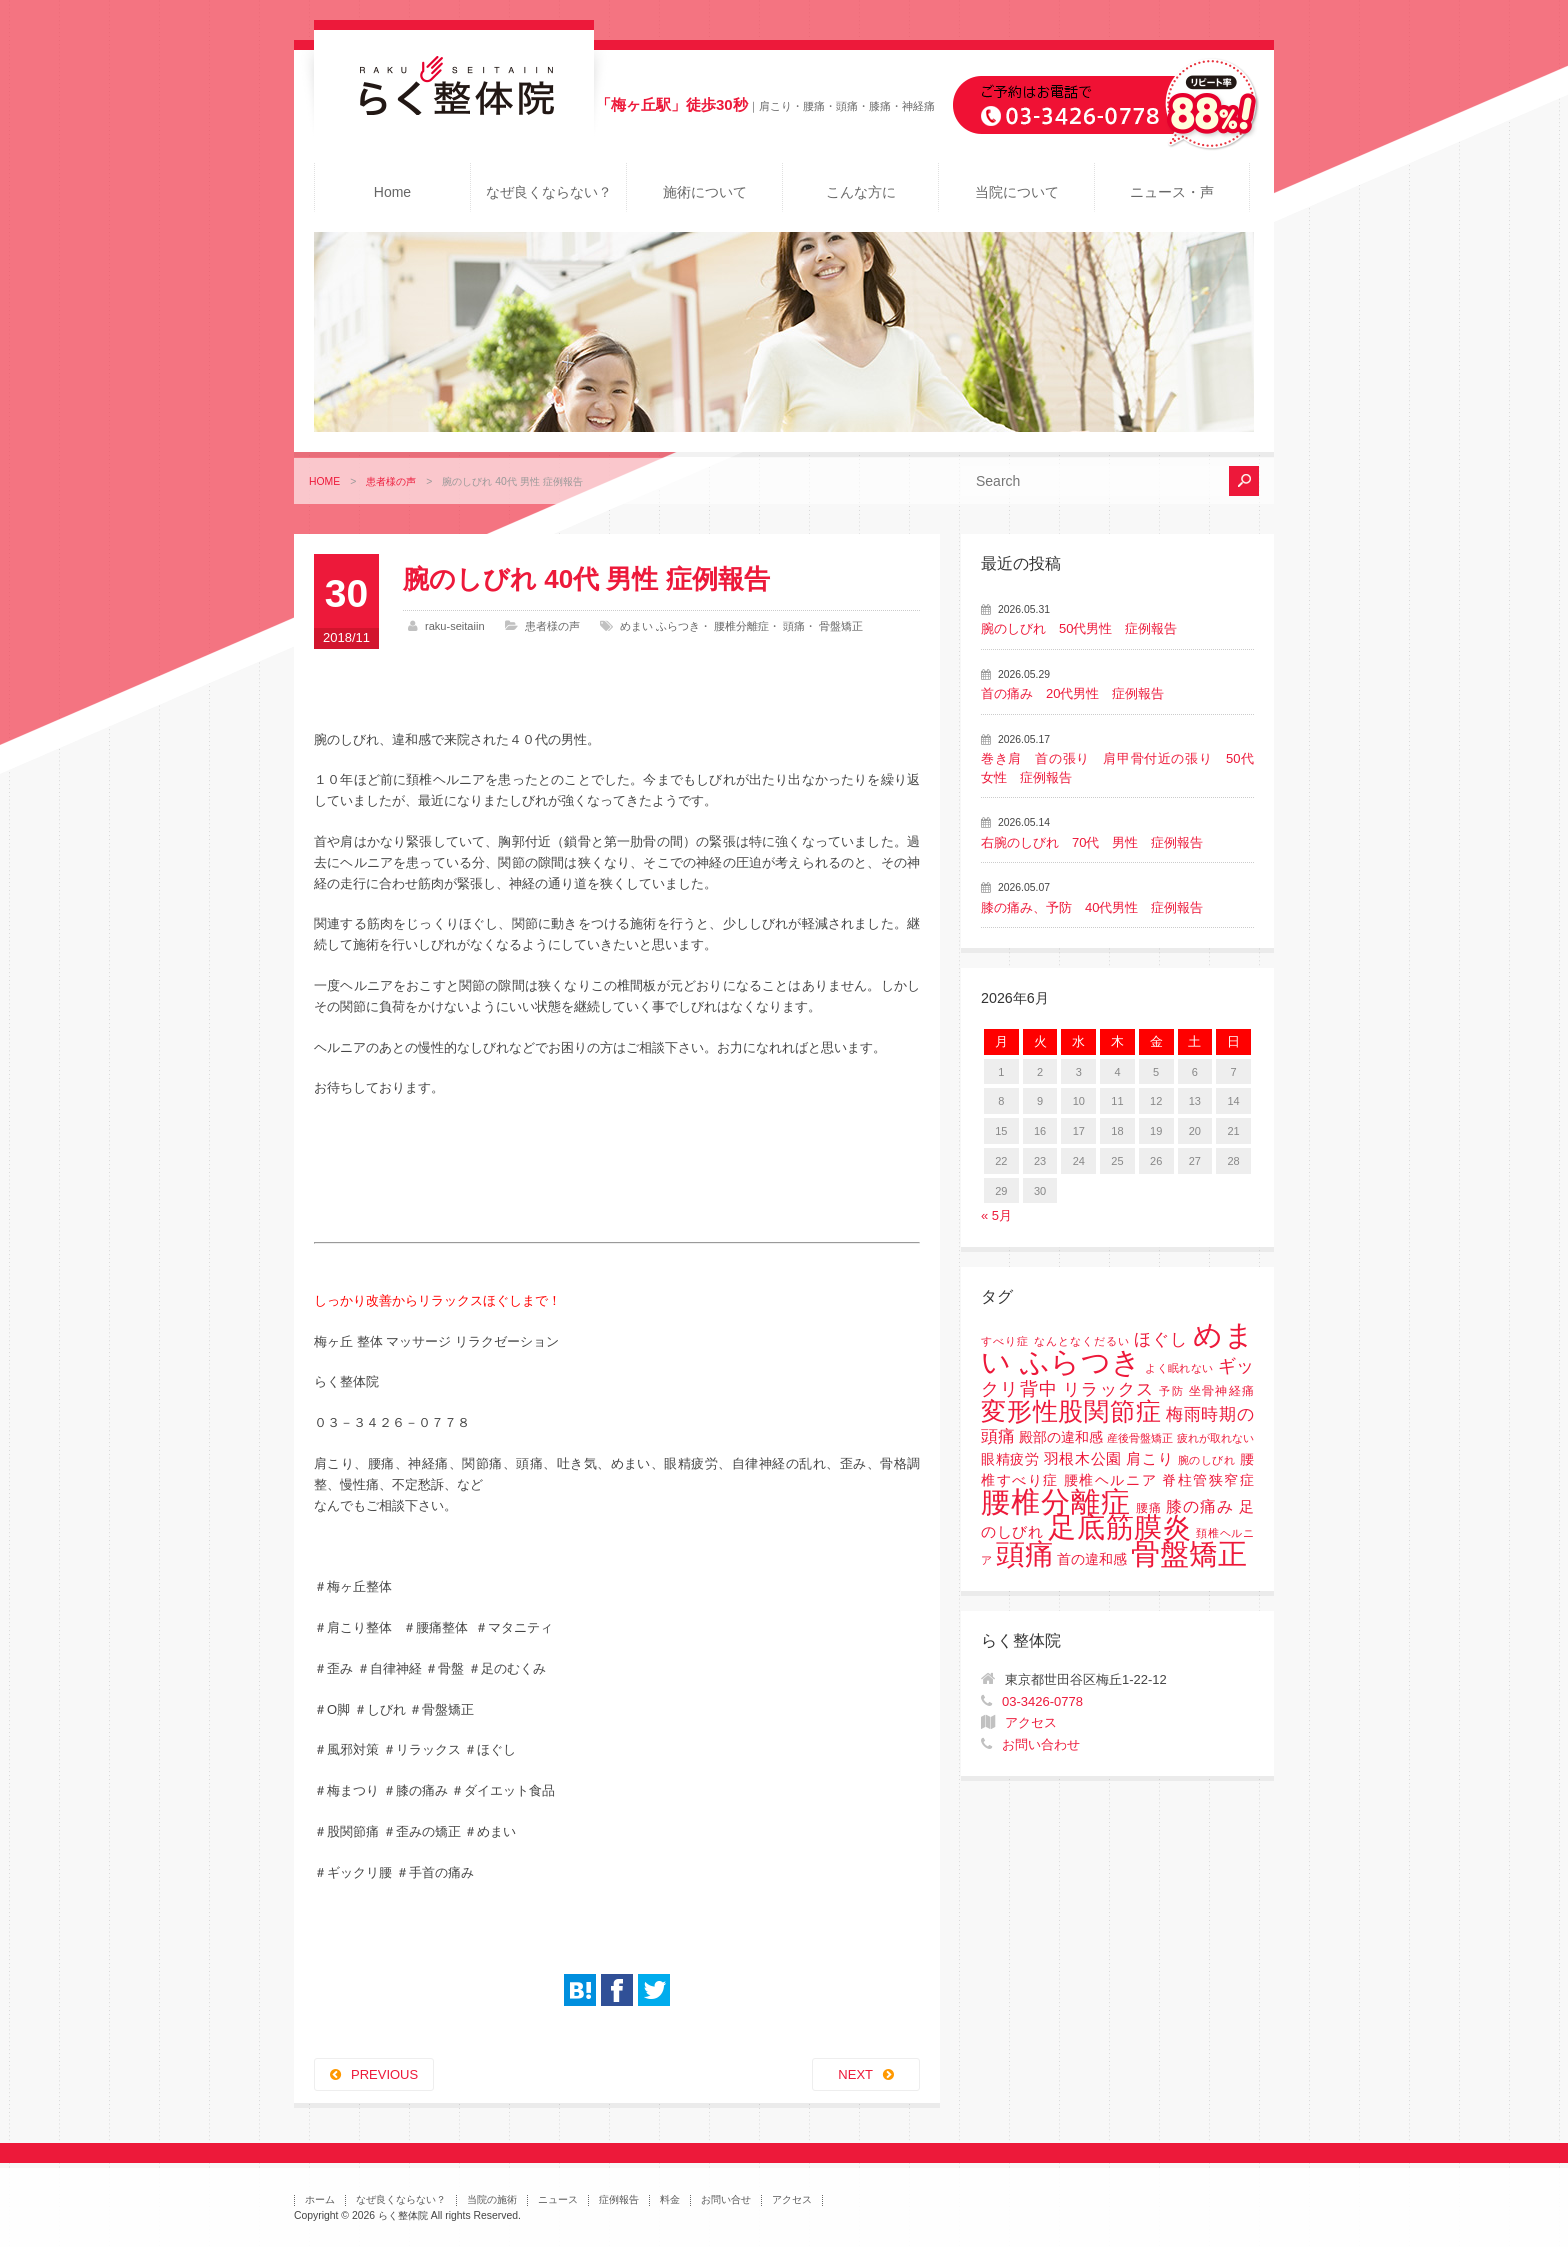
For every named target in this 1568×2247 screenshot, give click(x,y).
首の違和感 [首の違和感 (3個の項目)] (1092, 1559)
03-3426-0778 (1042, 1701)
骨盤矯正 (841, 626)
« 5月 (996, 1215)
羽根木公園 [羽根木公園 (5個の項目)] (1083, 1458)
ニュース (558, 2199)
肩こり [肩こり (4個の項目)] (1149, 1459)
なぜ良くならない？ (549, 192)
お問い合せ (726, 2199)
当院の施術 (492, 2199)
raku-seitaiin (455, 626)
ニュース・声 (1172, 192)
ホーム (320, 2199)
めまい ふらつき (660, 626)
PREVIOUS (384, 2074)
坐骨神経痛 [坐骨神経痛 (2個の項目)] (1221, 1391)
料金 (670, 2199)
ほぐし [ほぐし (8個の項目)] (1161, 1339)
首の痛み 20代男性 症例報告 (1072, 693)
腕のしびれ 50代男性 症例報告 (1079, 628)
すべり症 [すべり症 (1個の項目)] (1005, 1341)
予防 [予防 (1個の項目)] (1171, 1391)
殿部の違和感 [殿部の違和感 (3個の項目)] (1061, 1437)
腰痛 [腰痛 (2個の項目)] (1149, 1508)
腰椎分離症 (741, 626)
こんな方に (861, 192)
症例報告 (619, 2199)
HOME (324, 481)
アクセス (1031, 1722)
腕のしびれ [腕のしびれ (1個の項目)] (1207, 1460)
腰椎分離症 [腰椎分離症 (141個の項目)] (1056, 1502)
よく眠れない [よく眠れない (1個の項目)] (1179, 1368)
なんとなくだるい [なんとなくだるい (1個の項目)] (1082, 1341)
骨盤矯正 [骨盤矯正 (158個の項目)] (1189, 1553)
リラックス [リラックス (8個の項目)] (1108, 1389)
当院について (1017, 192)
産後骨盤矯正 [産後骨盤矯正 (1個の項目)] (1140, 1438)
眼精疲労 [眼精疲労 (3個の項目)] (1010, 1459)
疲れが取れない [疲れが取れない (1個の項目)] (1215, 1438)
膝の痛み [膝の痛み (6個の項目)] (1200, 1506)
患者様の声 (391, 481)
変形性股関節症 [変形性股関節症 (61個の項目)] (1071, 1411)
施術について (705, 192)
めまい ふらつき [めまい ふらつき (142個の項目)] (1117, 1348)
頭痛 (794, 626)
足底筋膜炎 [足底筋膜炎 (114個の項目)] (1120, 1527)
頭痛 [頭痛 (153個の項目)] (1025, 1554)
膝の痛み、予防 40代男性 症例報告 (1092, 907)
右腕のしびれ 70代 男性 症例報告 (1092, 842)
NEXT (855, 2074)
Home (392, 192)
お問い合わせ (1041, 1744)
